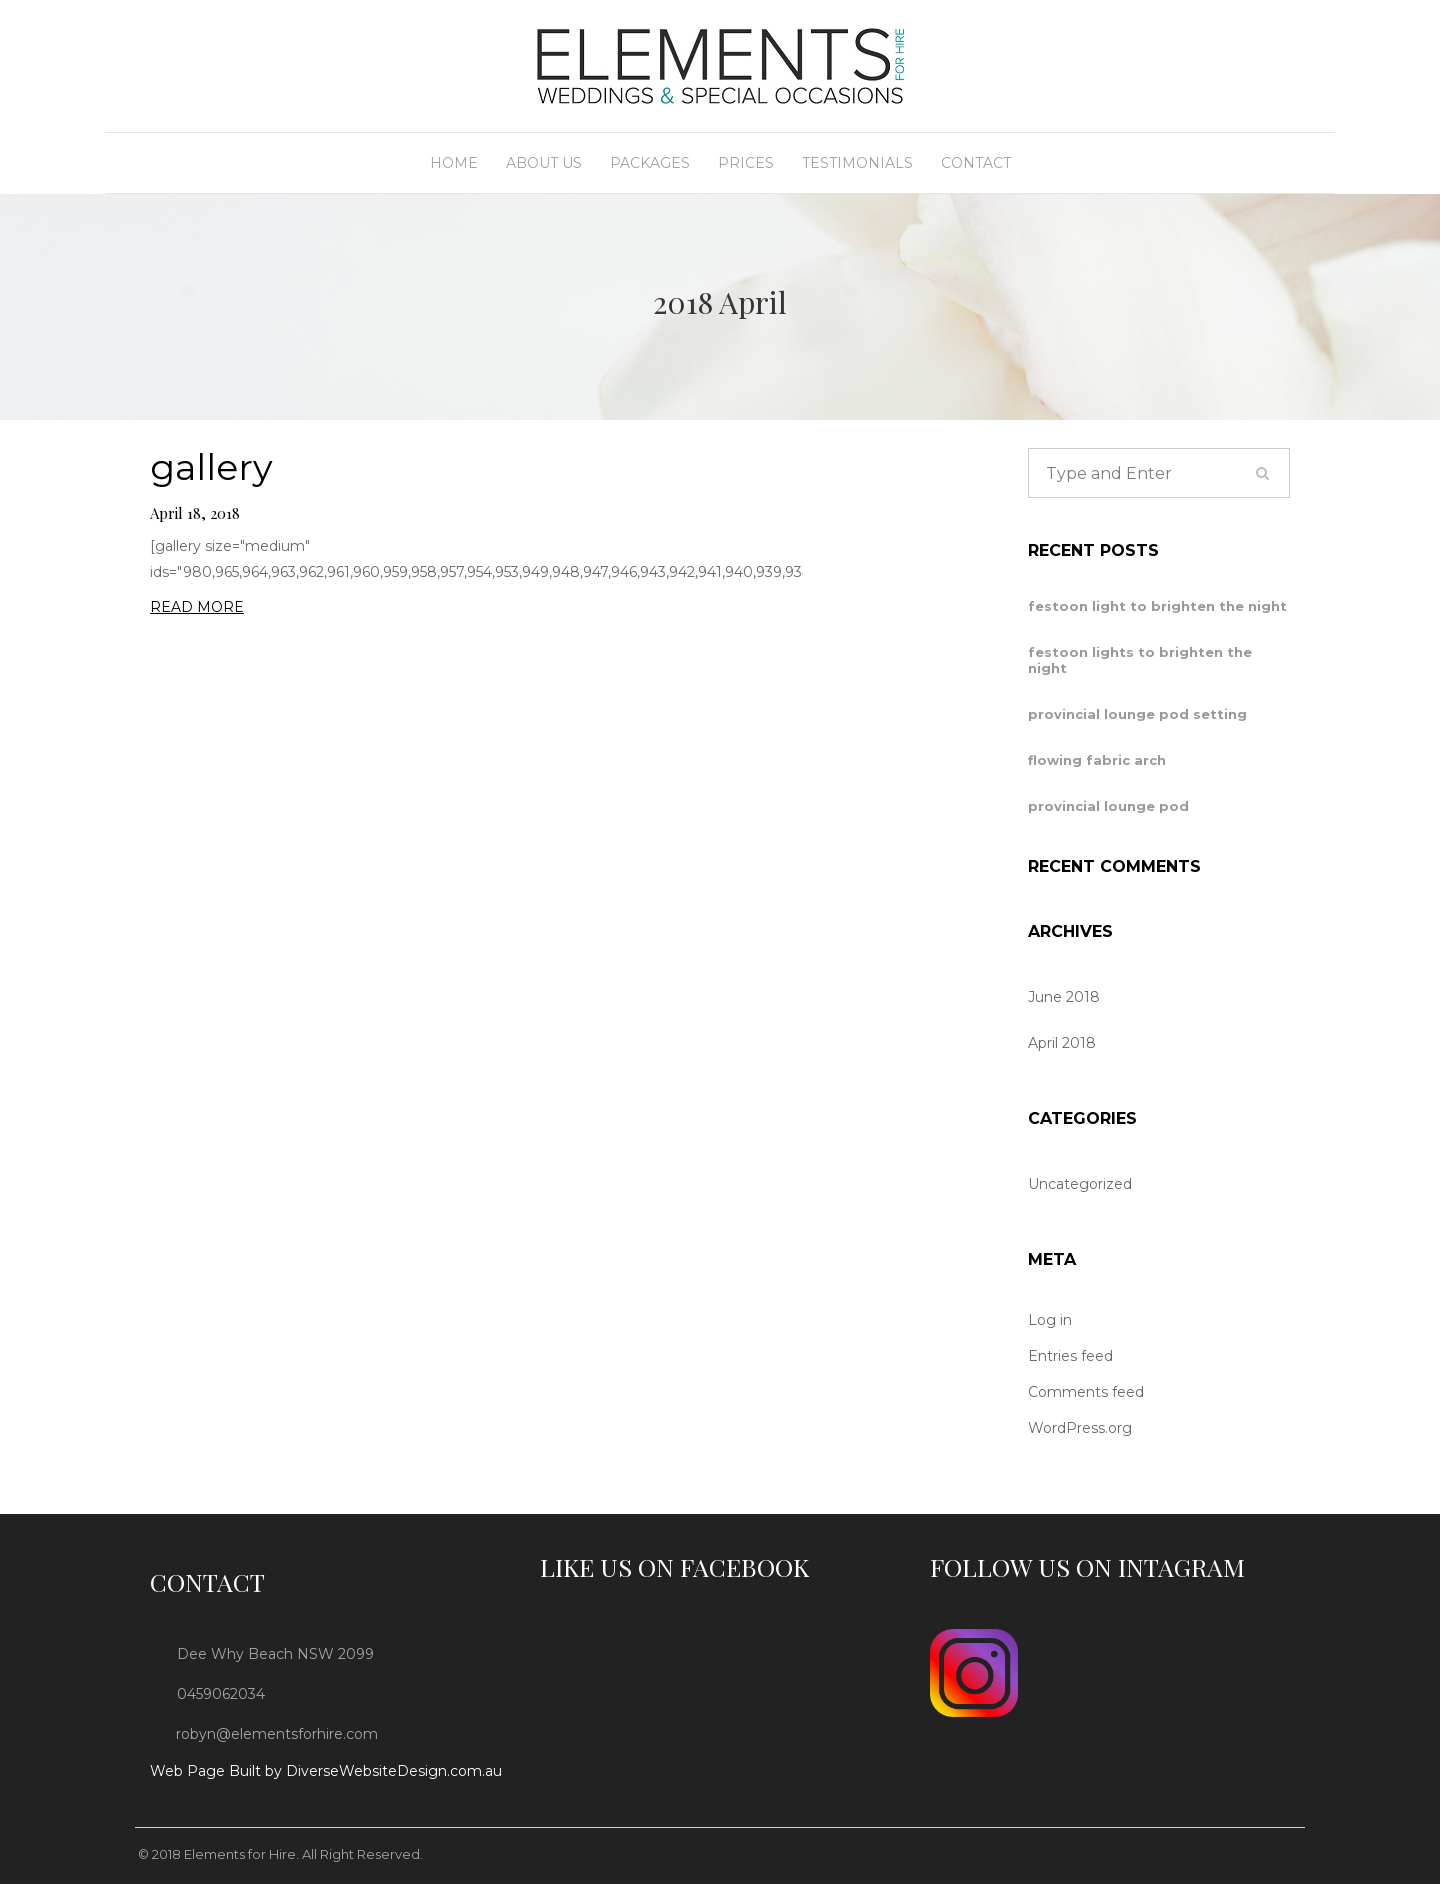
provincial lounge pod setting (1137, 714)
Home (454, 163)
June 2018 (1064, 997)
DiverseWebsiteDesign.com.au (394, 1771)
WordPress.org (1080, 1428)
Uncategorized (1080, 1184)
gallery (211, 468)
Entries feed (1070, 1356)
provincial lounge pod (1108, 806)
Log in (1050, 1320)
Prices (746, 163)
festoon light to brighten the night (1157, 606)
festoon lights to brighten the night (1140, 660)
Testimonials (857, 163)
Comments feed (1086, 1392)
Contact (976, 163)
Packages (650, 163)
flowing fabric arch (1097, 760)
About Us (544, 163)
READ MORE (197, 607)
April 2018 (1062, 1043)
